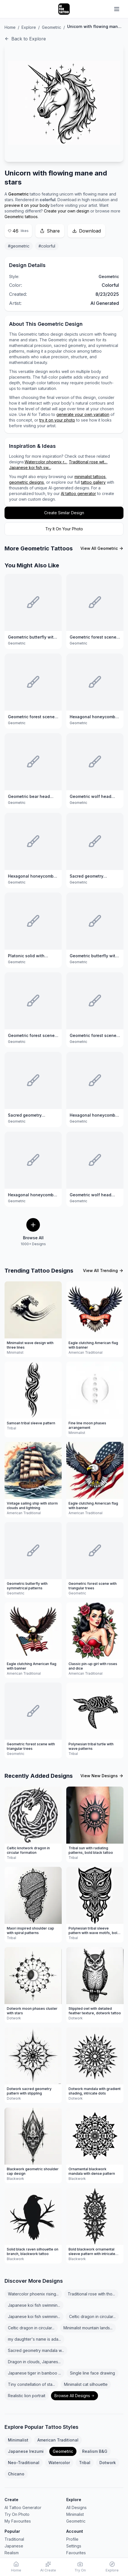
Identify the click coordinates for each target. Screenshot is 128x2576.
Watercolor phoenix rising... (33, 2293)
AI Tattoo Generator (23, 2507)
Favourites (76, 2552)
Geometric (51, 27)
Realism (12, 2552)
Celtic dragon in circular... (92, 2316)
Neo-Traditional (23, 2462)
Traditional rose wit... (88, 461)
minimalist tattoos (90, 476)
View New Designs (101, 1775)
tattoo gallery (93, 482)
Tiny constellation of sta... (31, 2384)
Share (50, 231)
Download (86, 231)
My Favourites (18, 2521)
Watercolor (59, 2462)
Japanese (14, 2546)
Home (10, 27)
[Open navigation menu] (116, 9)
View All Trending (103, 1270)
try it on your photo (57, 420)
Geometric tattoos (21, 216)
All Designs (76, 2507)
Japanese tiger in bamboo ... (34, 2373)
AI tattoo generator (78, 493)
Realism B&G (94, 2451)
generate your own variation (82, 414)
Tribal (84, 2462)
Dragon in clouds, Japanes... (34, 2361)
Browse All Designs (74, 2395)
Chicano (16, 2473)
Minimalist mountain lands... (87, 2327)
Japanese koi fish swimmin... (34, 2305)
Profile (72, 2539)
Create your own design (66, 211)
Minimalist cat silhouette (86, 2384)
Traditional (14, 2539)
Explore (29, 27)
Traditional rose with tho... (91, 2293)
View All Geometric (101, 548)
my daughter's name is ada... (34, 2339)
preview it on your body (27, 205)
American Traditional (57, 2440)
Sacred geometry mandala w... (36, 2350)
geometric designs (26, 482)
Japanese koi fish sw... (30, 467)
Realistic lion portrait (26, 2395)
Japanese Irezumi (26, 2451)
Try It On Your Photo (64, 528)
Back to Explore (25, 39)
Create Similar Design (64, 512)
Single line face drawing (92, 2373)
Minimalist (18, 2440)
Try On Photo (17, 2514)
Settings (73, 2546)
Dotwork (107, 2462)
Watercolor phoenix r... (46, 461)
